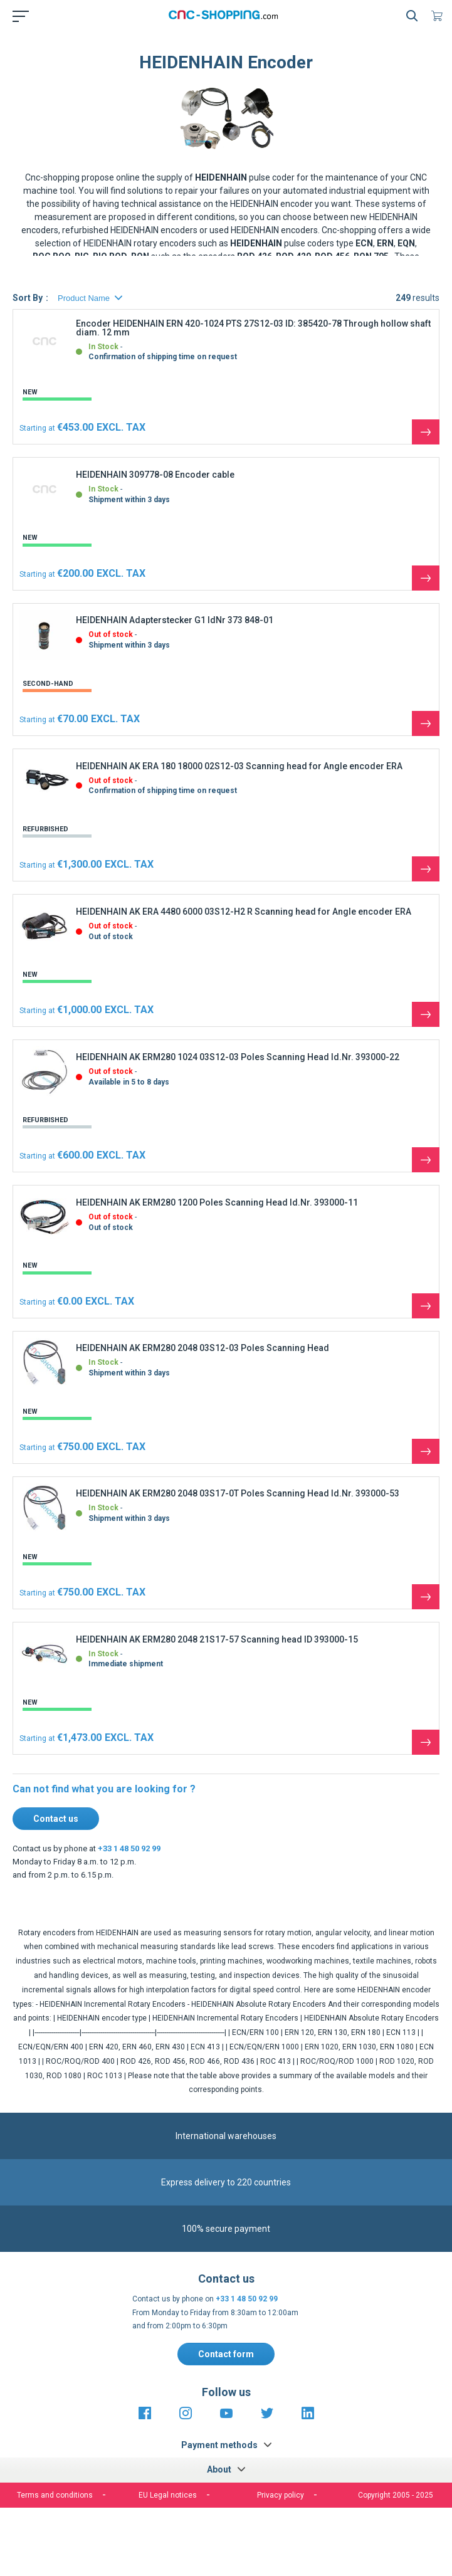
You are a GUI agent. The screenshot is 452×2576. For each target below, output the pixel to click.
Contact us (55, 1819)
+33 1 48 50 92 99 (129, 1848)
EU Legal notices (168, 2495)
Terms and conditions (55, 2495)
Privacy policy (280, 2495)
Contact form (226, 2354)
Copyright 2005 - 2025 (395, 2495)
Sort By (28, 297)
